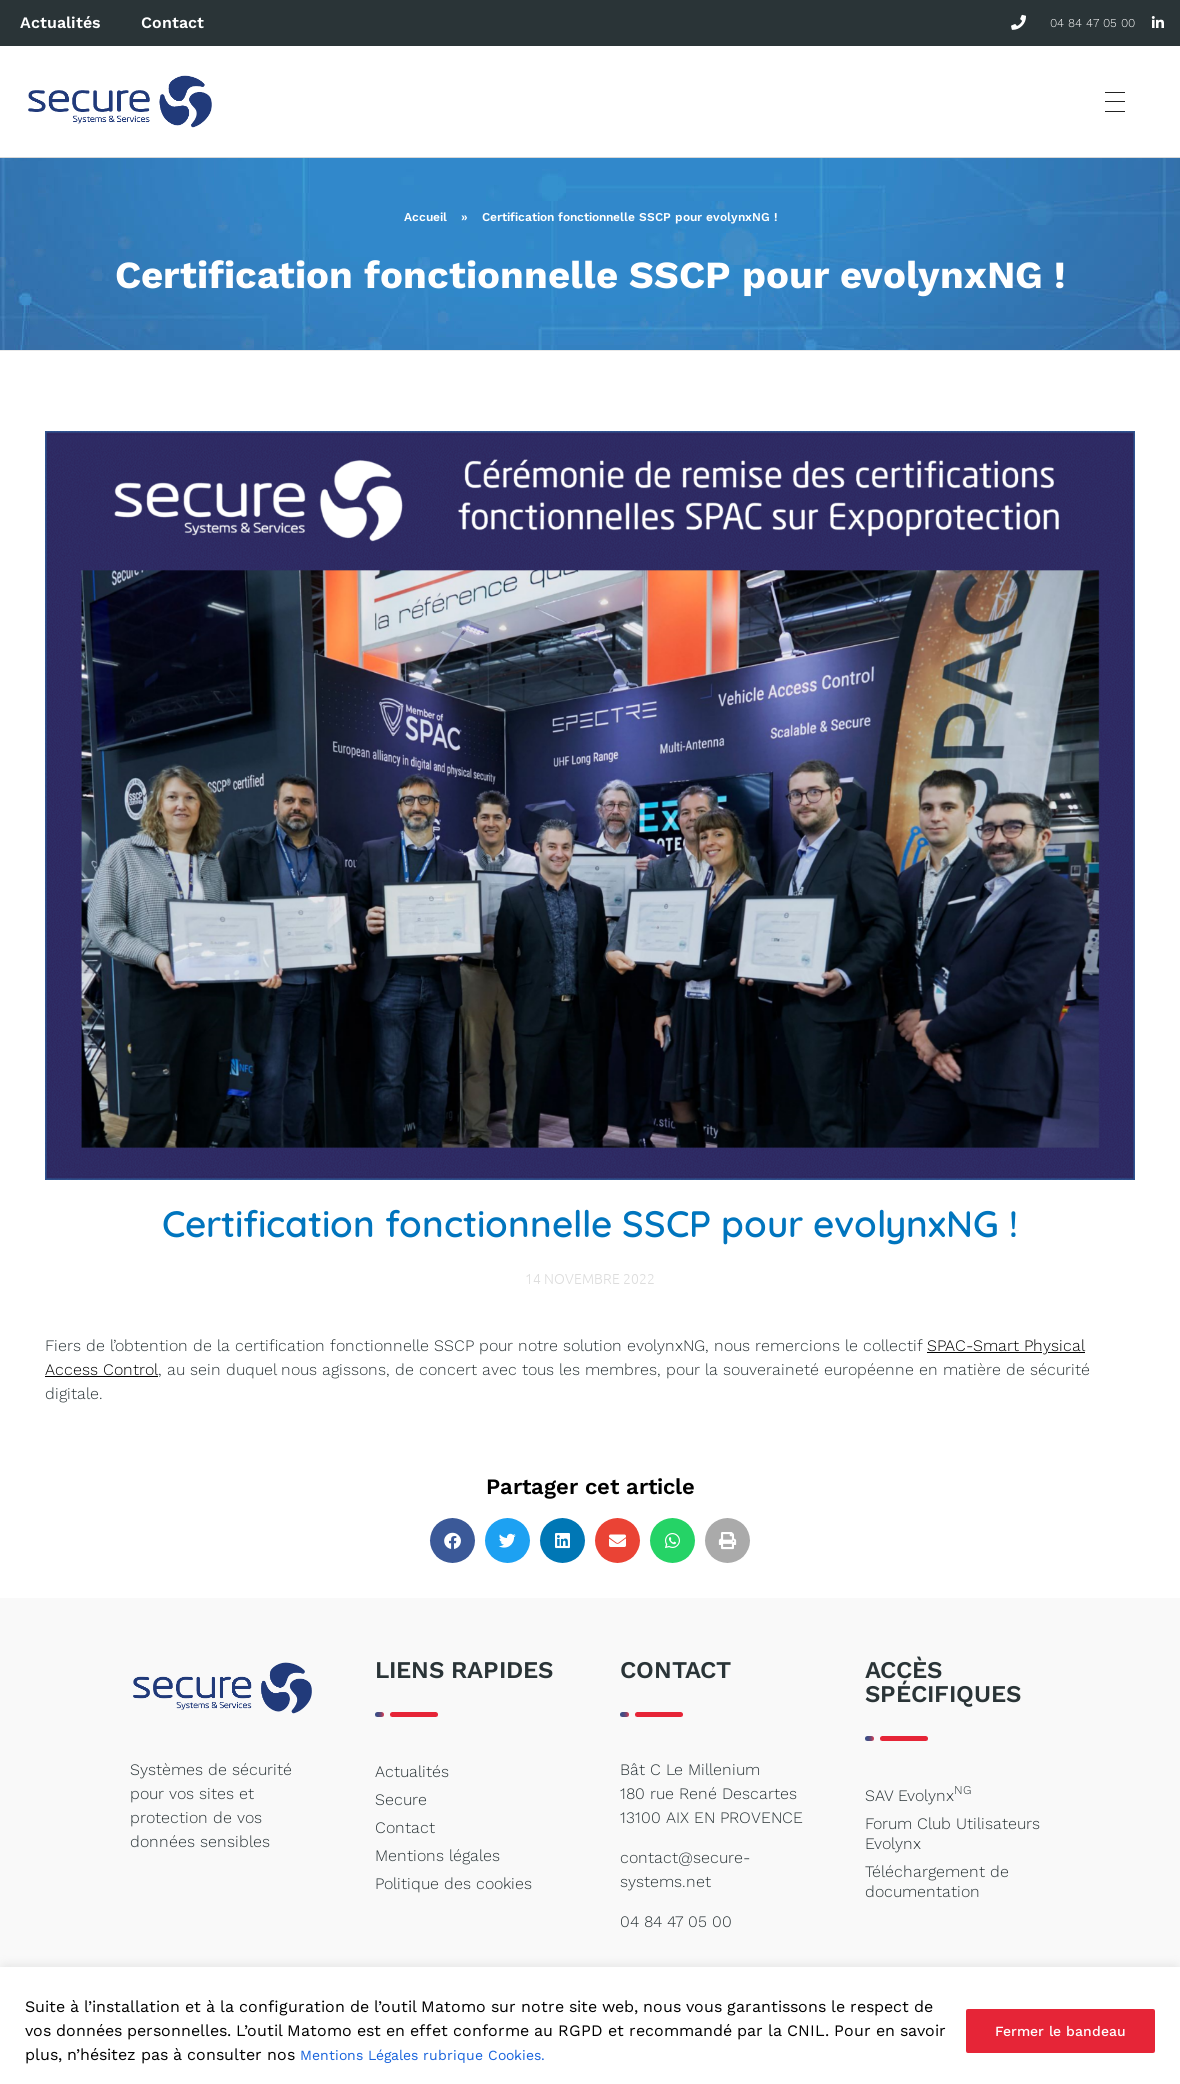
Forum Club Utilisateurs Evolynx (952, 1833)
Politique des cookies (453, 1883)
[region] (590, 2025)
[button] (452, 1540)
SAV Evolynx (918, 1794)
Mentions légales (437, 1855)
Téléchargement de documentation (937, 1881)
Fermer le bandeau (1060, 2031)
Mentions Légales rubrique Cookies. (422, 2055)
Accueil (425, 217)
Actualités (60, 22)
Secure (401, 1799)
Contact (172, 22)
